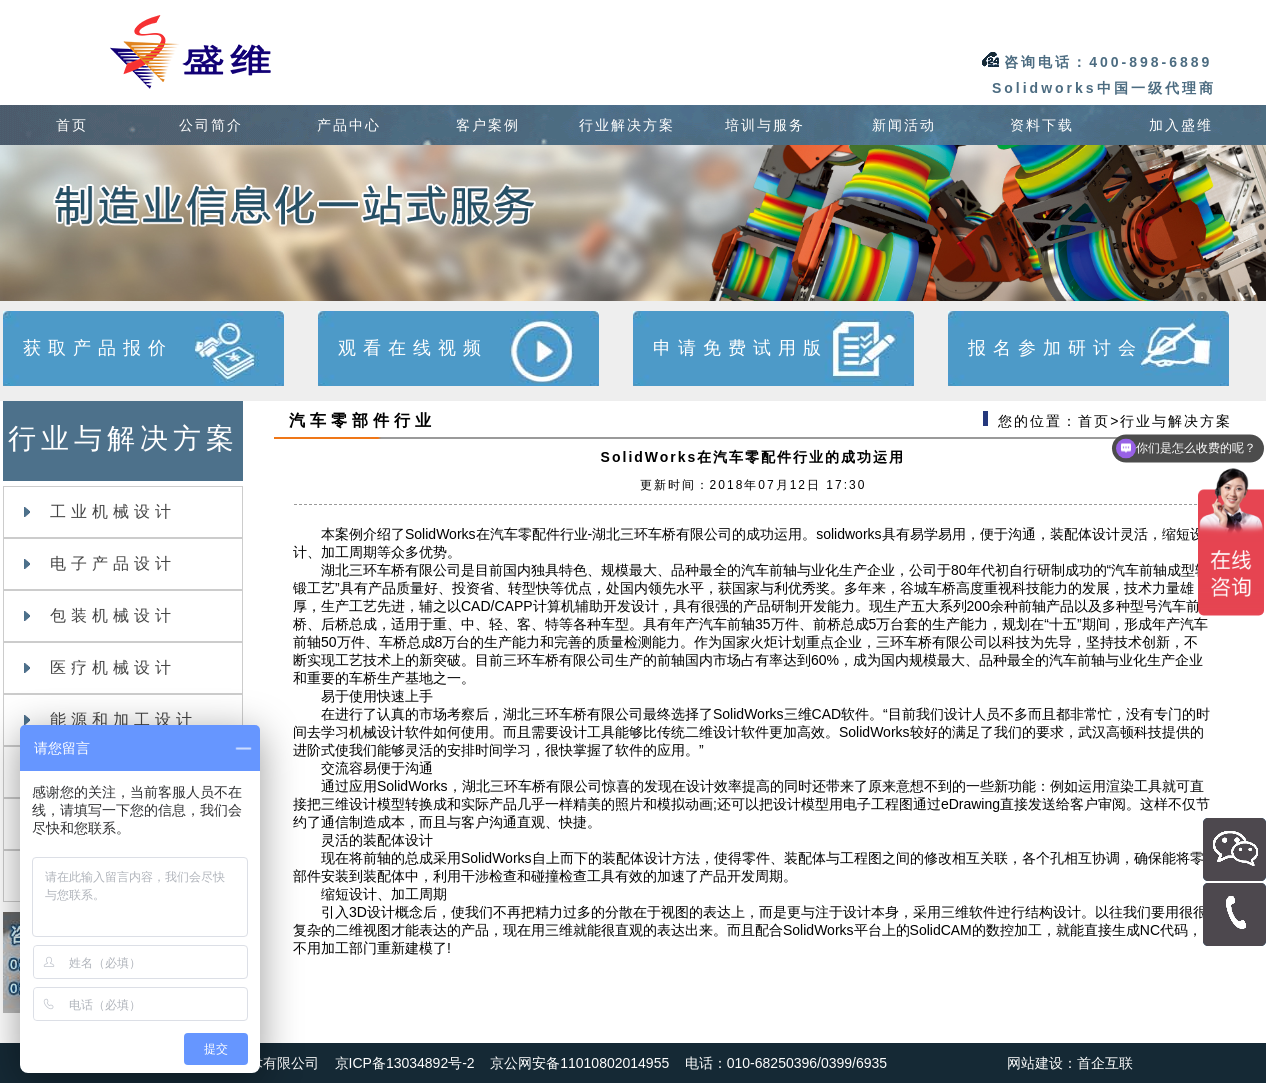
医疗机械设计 (100, 667)
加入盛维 (1181, 125)
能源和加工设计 (110, 719)
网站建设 (1035, 1063)
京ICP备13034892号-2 (405, 1063)
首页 (72, 125)
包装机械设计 (100, 615)
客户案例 (488, 125)
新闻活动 (904, 125)
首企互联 (1105, 1063)
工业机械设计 (100, 511)
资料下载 (1042, 125)
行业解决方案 (627, 125)
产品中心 (349, 125)
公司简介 (211, 125)
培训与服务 (765, 125)
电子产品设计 (100, 563)
